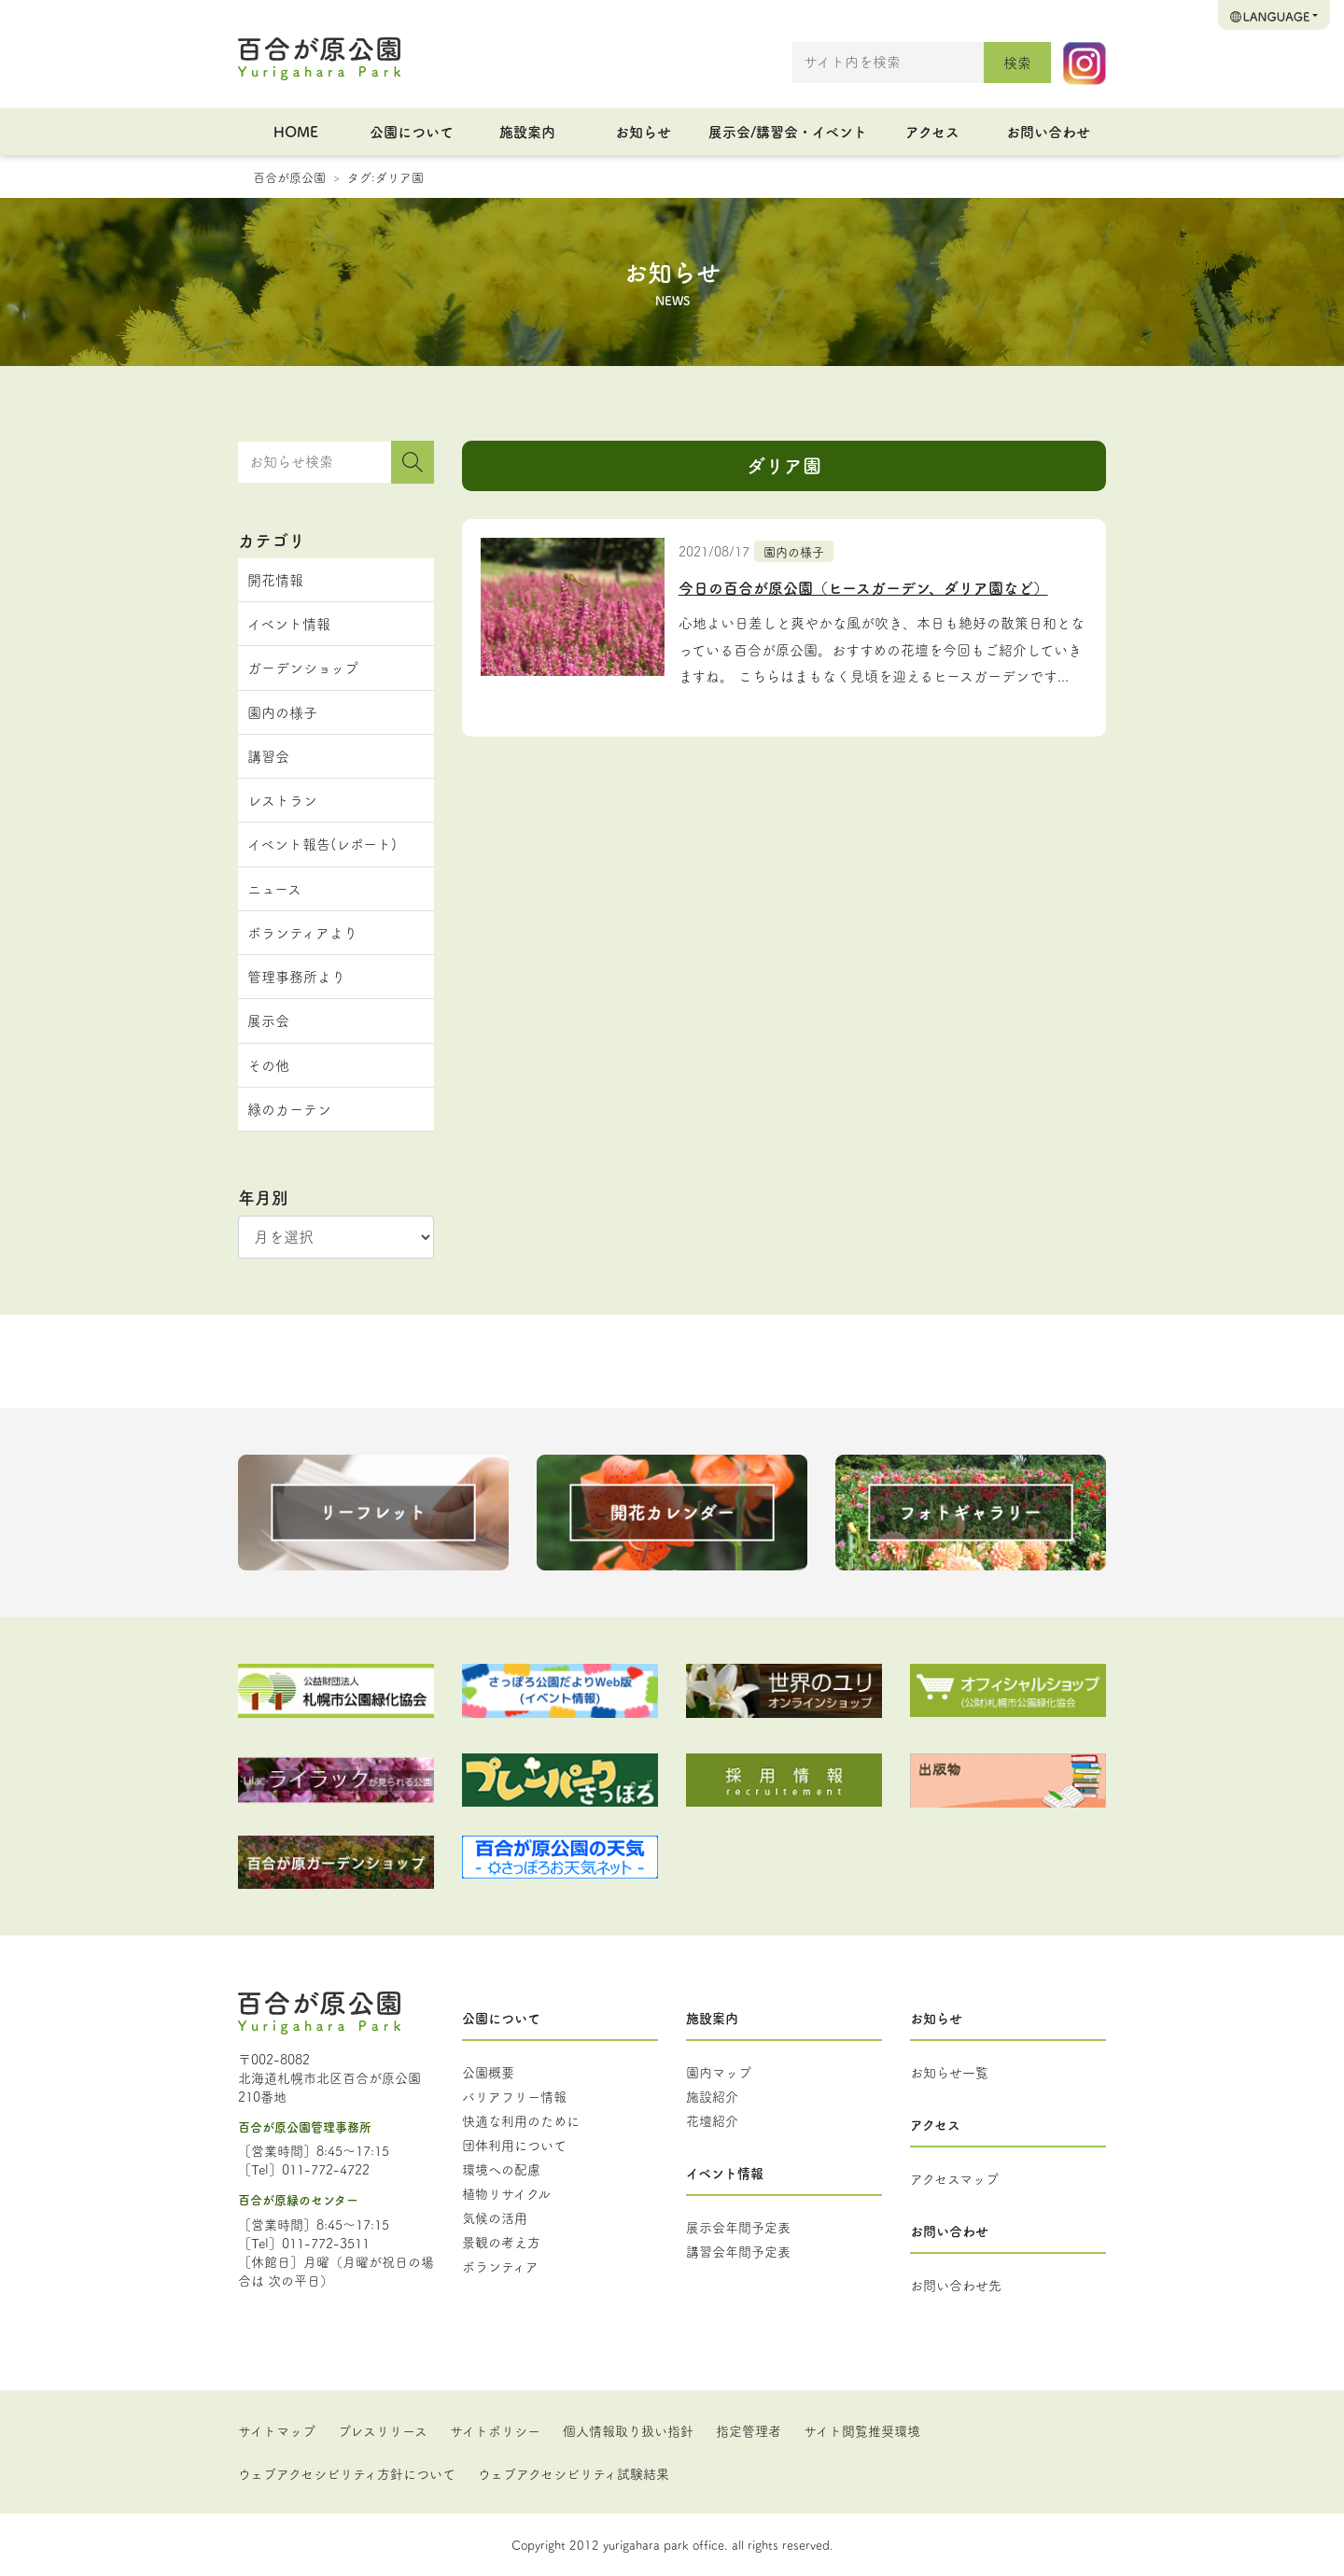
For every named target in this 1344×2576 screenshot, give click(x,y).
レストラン (282, 799)
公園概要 (488, 2071)
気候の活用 (494, 2217)
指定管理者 (748, 2430)
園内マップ (718, 2071)
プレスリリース (382, 2430)
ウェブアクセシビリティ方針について (346, 2473)
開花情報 (275, 579)
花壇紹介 (712, 2120)
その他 (268, 1065)
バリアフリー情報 (514, 2096)
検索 (1017, 62)
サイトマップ (276, 2430)
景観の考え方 (501, 2241)
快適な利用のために (521, 2120)
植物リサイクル (506, 2193)
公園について (412, 131)
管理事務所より (296, 976)
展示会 (268, 1020)
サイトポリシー (495, 2430)
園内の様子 (793, 550)
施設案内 (527, 131)
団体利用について (514, 2144)
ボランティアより (302, 932)
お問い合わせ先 (955, 2284)
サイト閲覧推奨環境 (862, 2430)
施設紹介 (712, 2096)
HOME (295, 131)
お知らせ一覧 (949, 2071)
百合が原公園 (289, 176)
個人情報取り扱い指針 (628, 2430)
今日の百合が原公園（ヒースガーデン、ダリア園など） (863, 587)
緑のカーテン (289, 1109)
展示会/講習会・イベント (787, 131)
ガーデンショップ (302, 667)
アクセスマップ (954, 2178)
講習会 (268, 756)
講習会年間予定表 (738, 2251)
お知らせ (643, 131)
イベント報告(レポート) (322, 843)
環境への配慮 (501, 2169)
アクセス (932, 131)
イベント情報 (288, 623)
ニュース (274, 888)
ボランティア (500, 2266)
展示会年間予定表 (738, 2226)
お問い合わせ (1048, 131)
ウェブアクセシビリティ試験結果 (573, 2473)
